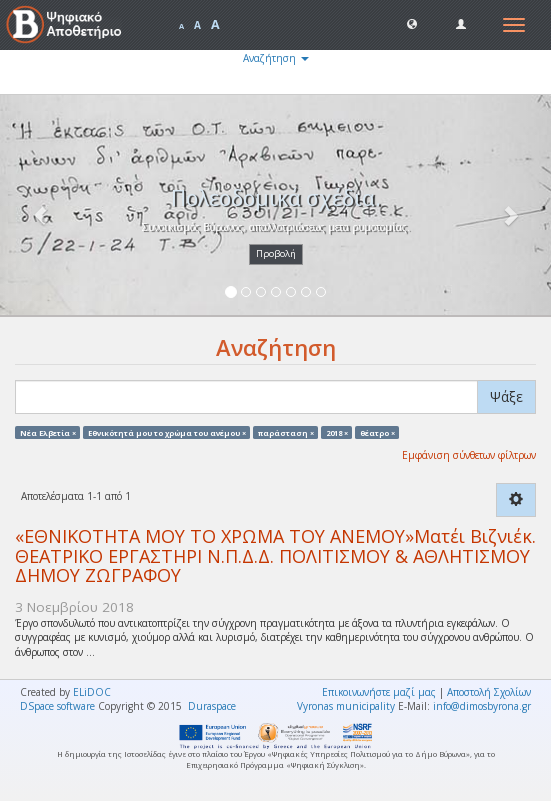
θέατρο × (377, 432)
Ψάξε (506, 396)
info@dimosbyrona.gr (482, 706)
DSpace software (57, 706)
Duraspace (212, 706)
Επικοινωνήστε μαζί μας (379, 692)
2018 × (337, 432)
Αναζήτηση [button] (276, 58)
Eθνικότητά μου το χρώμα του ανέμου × (167, 432)
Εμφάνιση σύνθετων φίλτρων (469, 455)
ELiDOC (92, 692)
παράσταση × (286, 432)
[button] (412, 23)
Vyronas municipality (346, 706)
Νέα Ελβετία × (48, 432)
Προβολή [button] (276, 253)
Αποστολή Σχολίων (489, 692)
